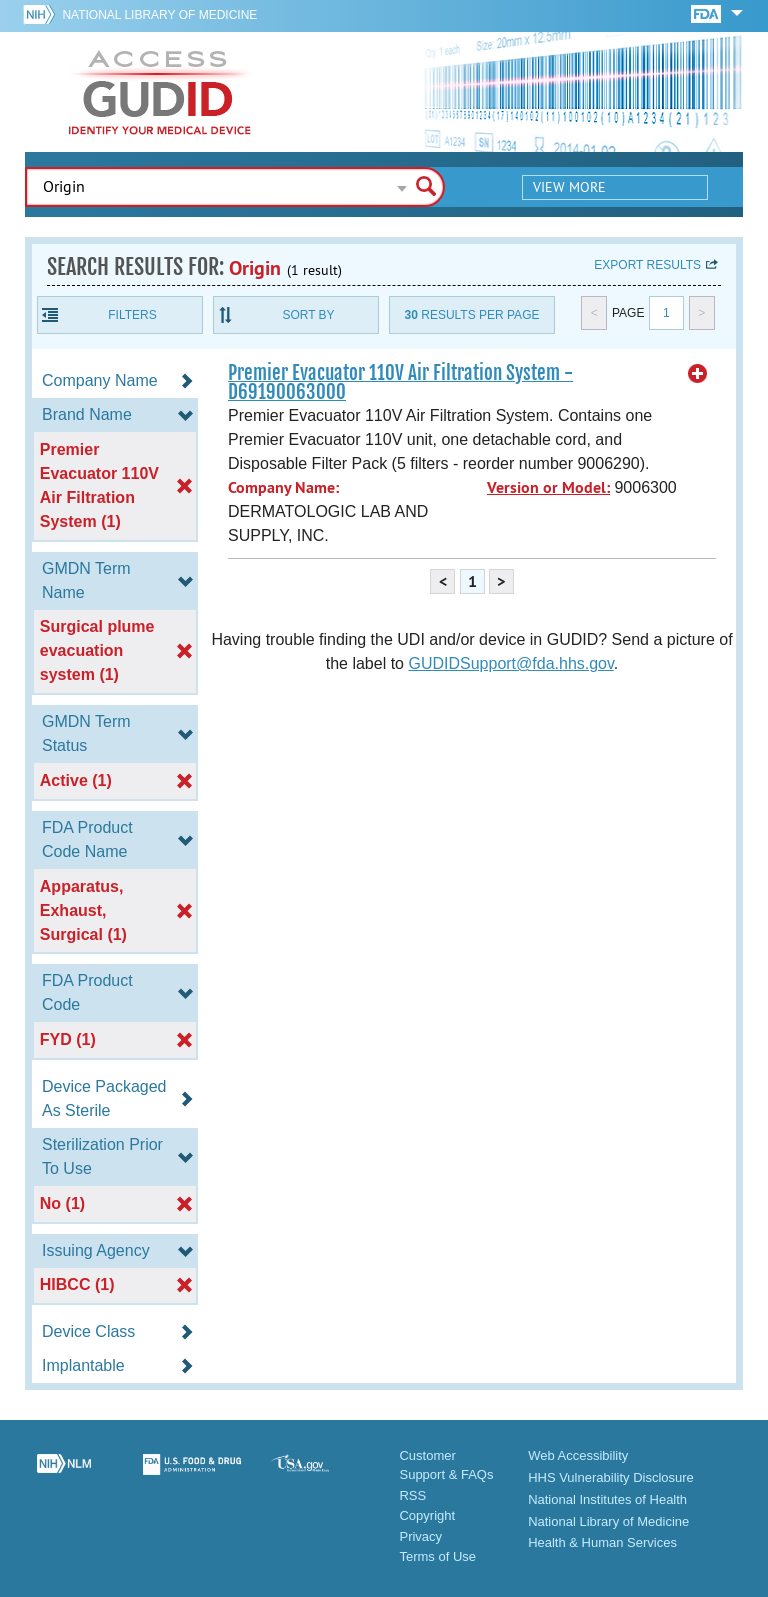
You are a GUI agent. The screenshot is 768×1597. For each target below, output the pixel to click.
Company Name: (283, 487)
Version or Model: (548, 487)
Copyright (427, 1515)
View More (569, 187)
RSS (412, 1495)
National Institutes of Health (607, 1499)
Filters (132, 315)
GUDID (160, 92)
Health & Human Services (602, 1542)
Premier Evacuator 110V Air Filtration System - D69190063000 (400, 382)
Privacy (420, 1536)
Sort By (308, 315)
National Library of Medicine (159, 15)
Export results (647, 265)
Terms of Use (437, 1556)
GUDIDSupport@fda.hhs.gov (510, 663)
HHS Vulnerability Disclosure (611, 1477)
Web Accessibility (578, 1455)
